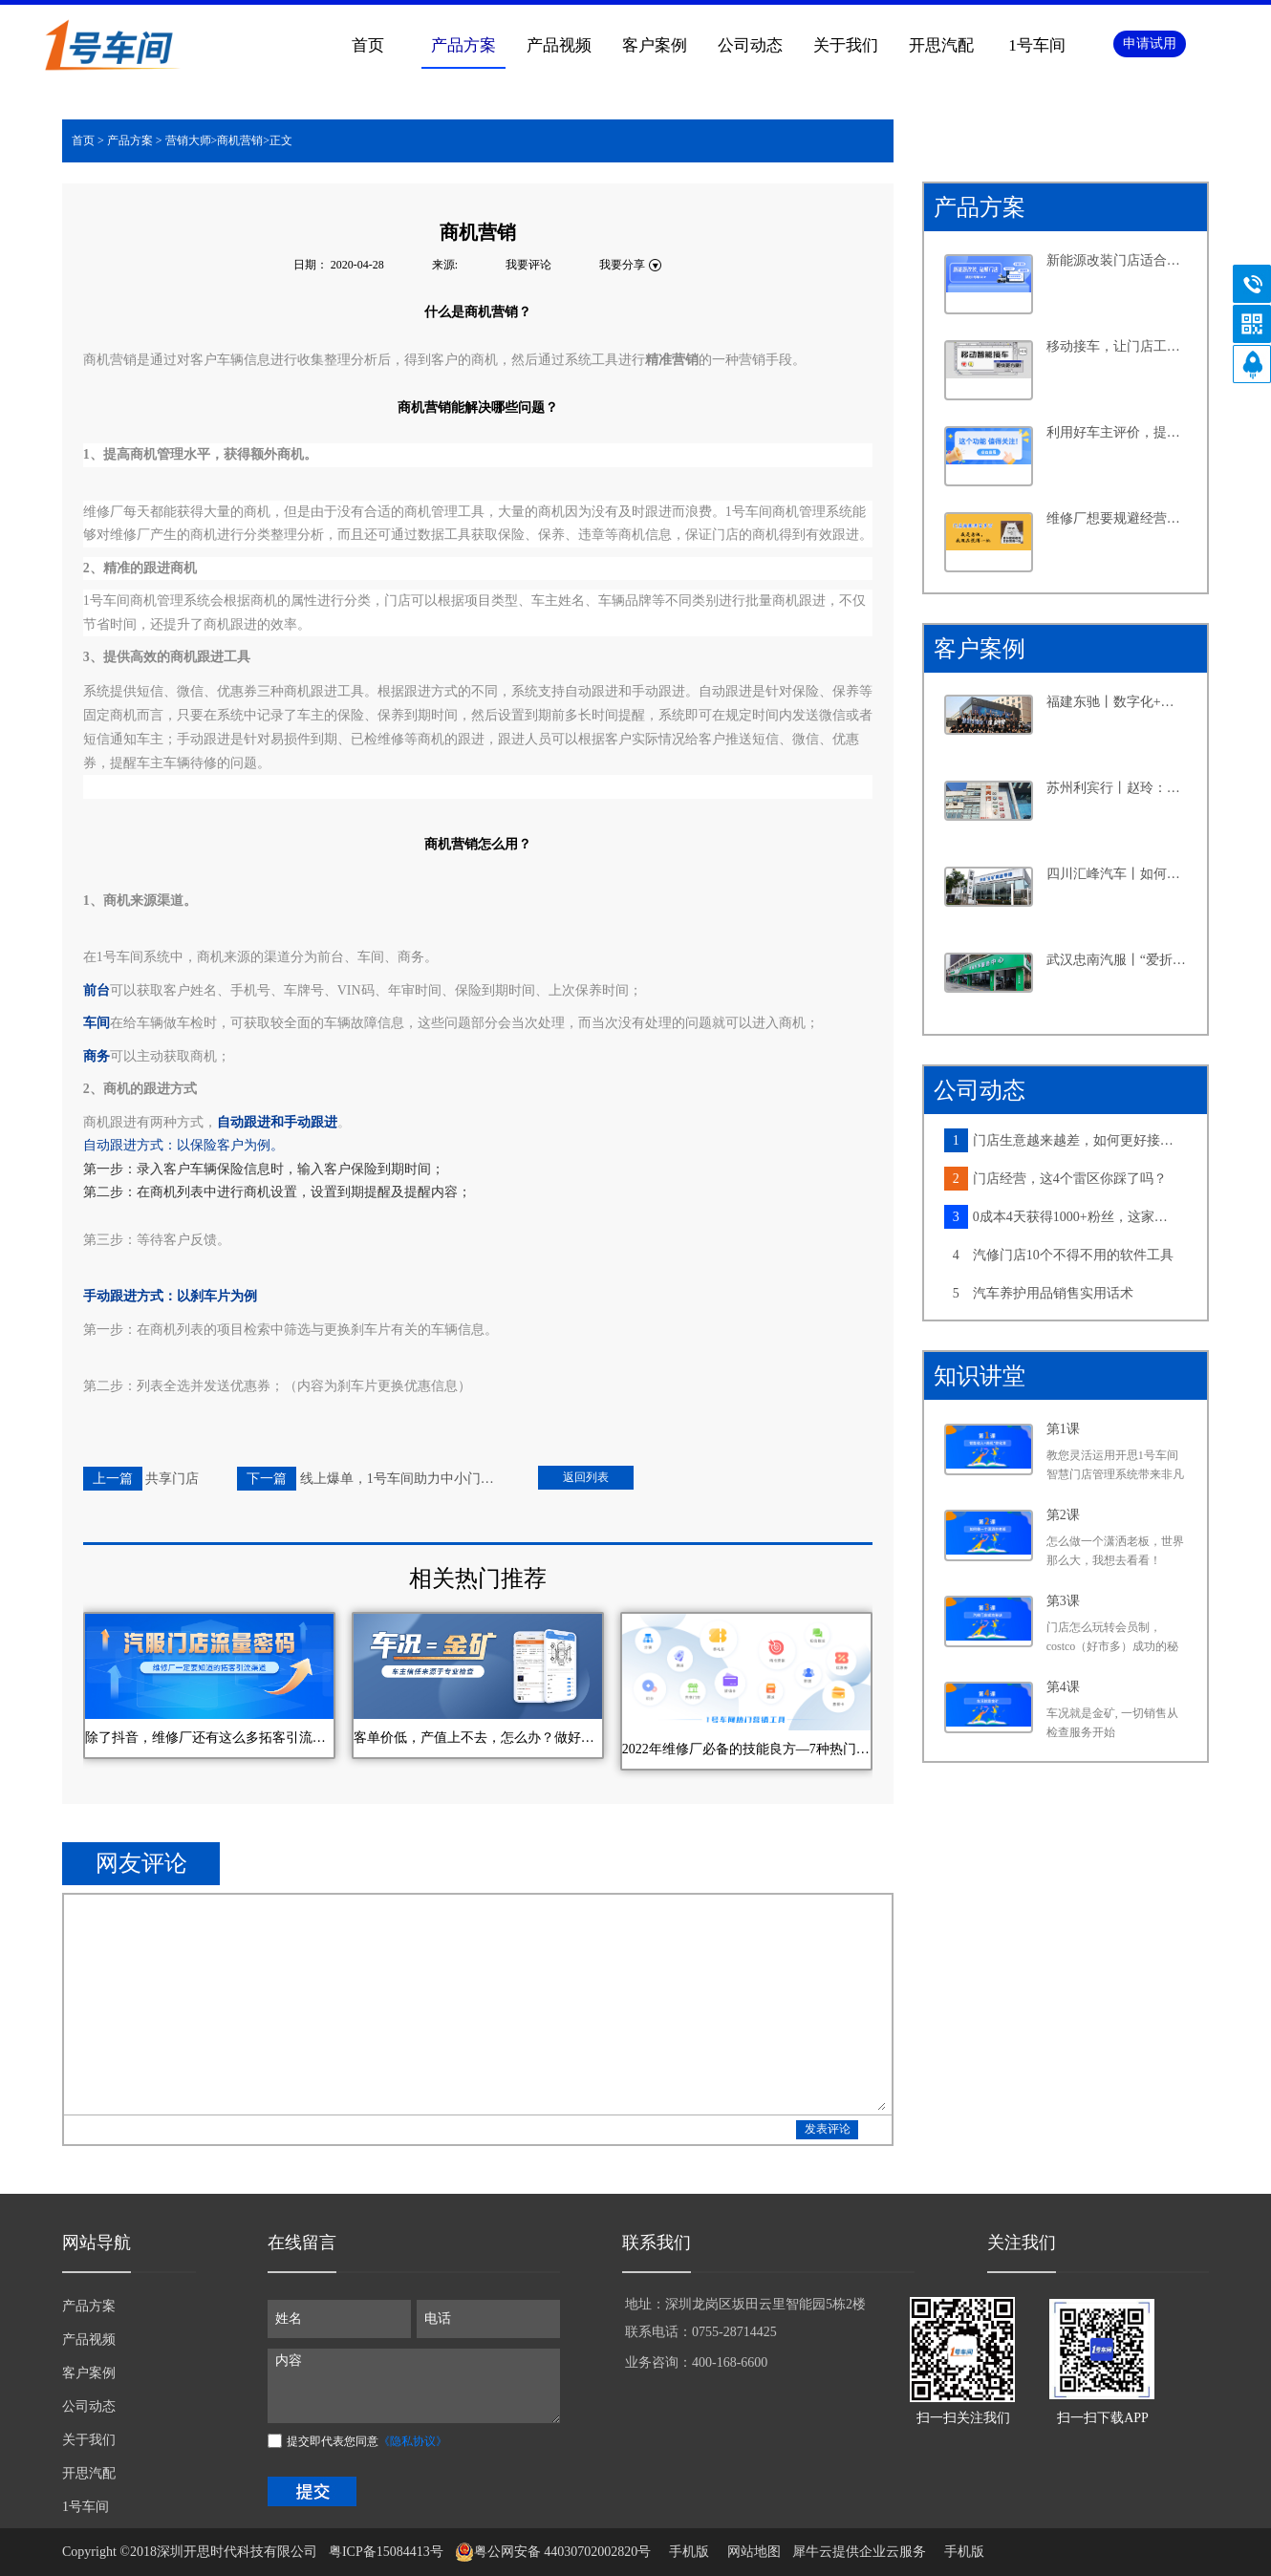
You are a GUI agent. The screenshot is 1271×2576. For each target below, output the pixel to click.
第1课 (1063, 1429)
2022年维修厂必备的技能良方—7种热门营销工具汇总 (746, 1749)
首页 (368, 45)
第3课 (1063, 1601)
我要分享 (622, 264)
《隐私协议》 (412, 2441)
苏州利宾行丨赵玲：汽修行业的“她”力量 (1117, 788)
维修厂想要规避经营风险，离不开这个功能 (1117, 518)
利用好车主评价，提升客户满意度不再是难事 (1117, 432)
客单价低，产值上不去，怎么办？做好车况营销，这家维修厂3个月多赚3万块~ (478, 1737)
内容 (414, 2386)
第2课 (1063, 1515)
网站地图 (751, 2551)
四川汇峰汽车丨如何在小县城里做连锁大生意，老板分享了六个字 (1117, 874)
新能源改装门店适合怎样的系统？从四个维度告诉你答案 (1117, 260)
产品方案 (130, 140)
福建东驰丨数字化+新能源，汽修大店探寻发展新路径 (1117, 702)
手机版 (685, 2551)
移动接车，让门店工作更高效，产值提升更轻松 (1117, 346)
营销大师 (188, 140)
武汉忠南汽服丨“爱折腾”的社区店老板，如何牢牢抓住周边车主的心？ (1117, 960)
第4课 (1063, 1687)
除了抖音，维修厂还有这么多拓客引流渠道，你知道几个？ (209, 1737)
